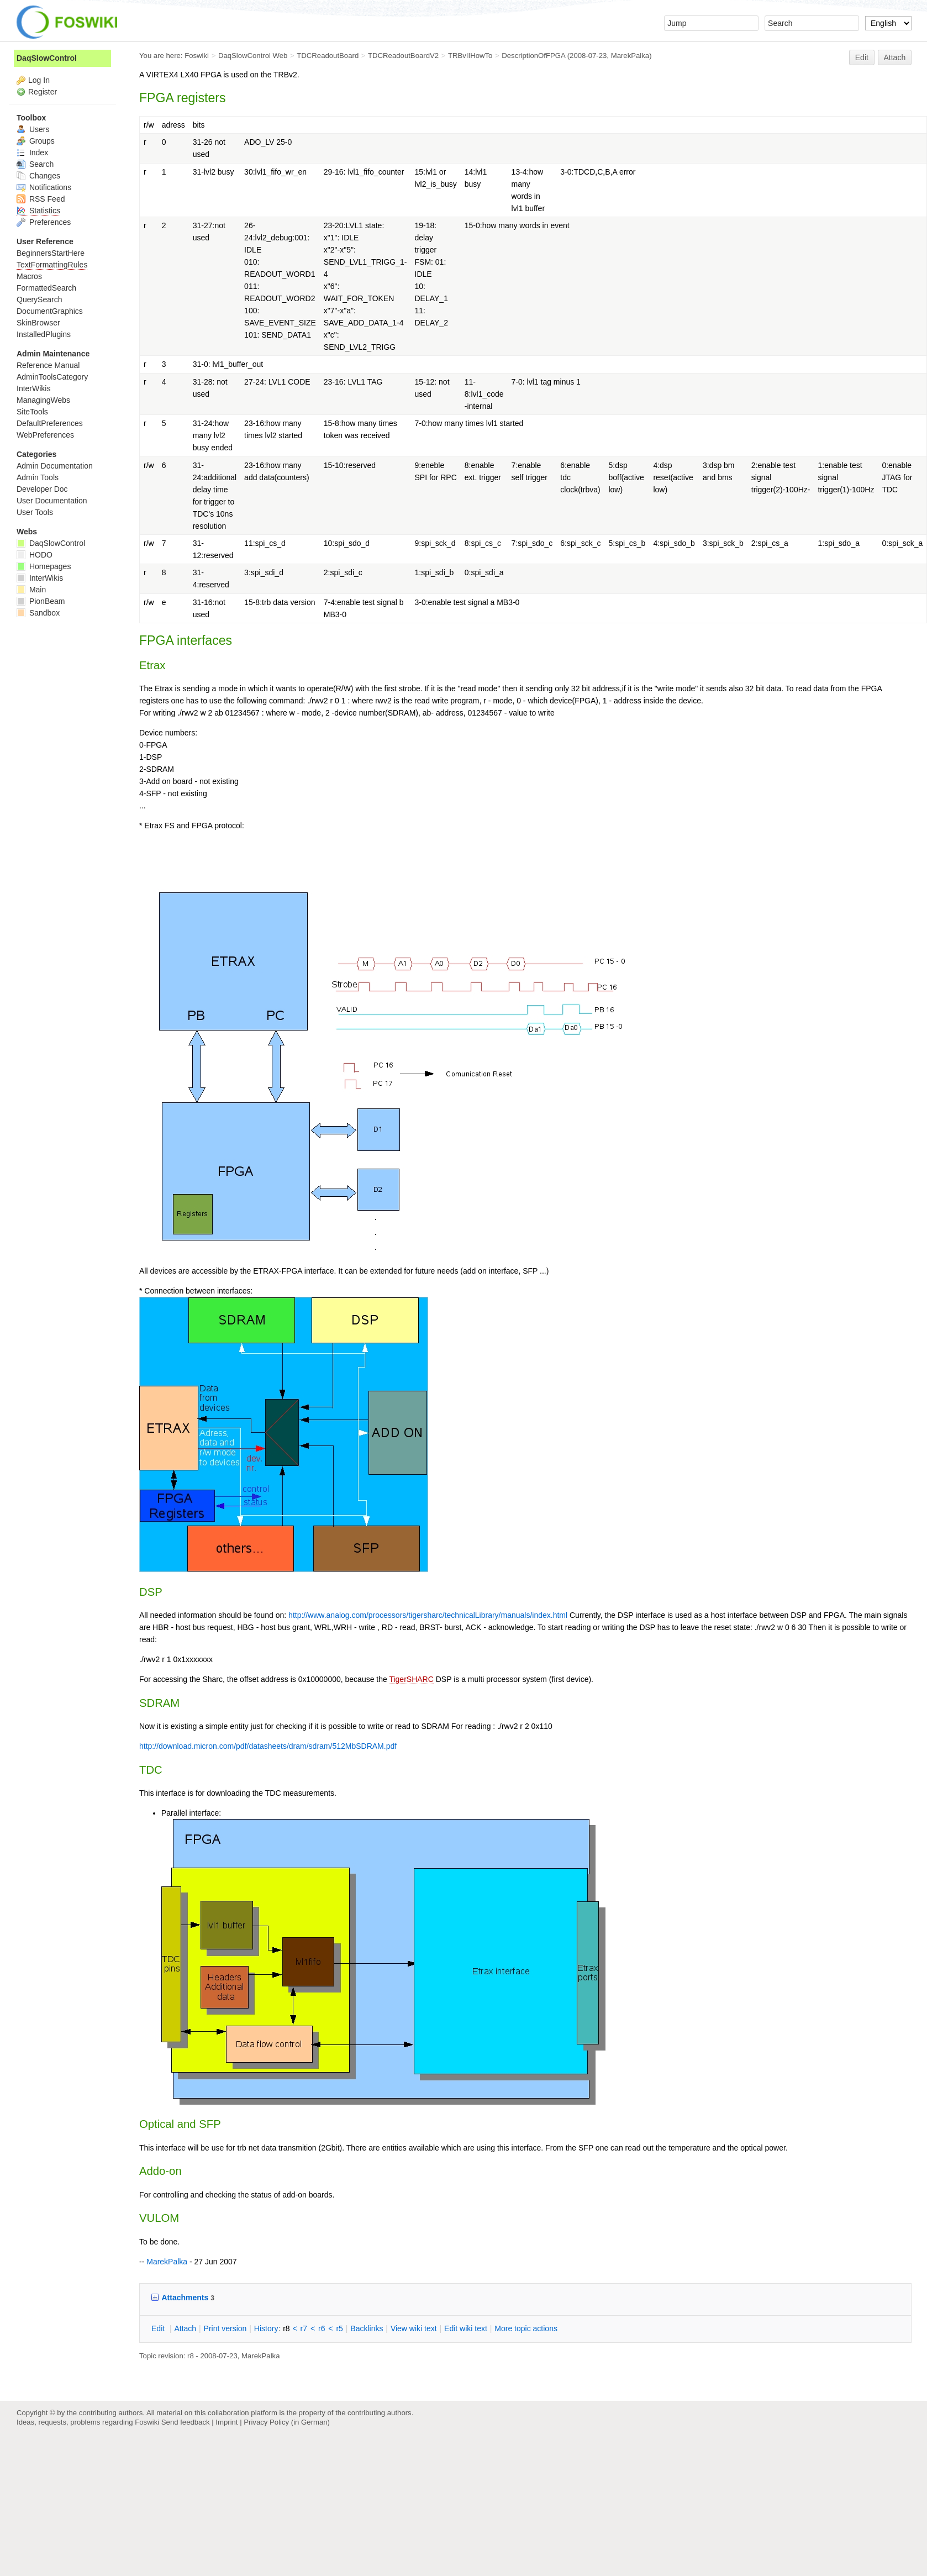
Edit (861, 57)
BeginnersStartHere (51, 253)
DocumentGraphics (50, 311)
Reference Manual (48, 365)
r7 (304, 2328)
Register (42, 91)
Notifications (44, 187)
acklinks (366, 2328)
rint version (225, 2328)
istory (266, 2328)
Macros (29, 276)
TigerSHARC (411, 1679)
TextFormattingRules (52, 264)
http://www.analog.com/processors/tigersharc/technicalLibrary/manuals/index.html (427, 1615)
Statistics (38, 210)
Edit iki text (465, 2328)
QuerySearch (39, 299)
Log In (39, 80)
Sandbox (38, 612)
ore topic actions (525, 2328)
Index (32, 152)
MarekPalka (630, 55)
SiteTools (32, 411)
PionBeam (41, 601)
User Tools (35, 512)
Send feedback (185, 2422)
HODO (34, 554)
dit (159, 2328)
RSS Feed (41, 198)
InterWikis (33, 388)
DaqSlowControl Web (253, 55)
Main (31, 589)
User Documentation (52, 500)
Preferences (44, 222)
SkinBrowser (38, 322)
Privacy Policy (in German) (287, 2422)
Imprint (226, 2422)
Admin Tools (38, 477)
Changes (38, 175)
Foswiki (197, 55)
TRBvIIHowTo (470, 55)
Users (33, 129)
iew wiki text (414, 2328)
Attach (895, 57)
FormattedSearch (46, 287)
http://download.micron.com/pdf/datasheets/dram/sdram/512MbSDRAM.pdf (268, 1746)
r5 (339, 2328)
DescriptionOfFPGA (533, 55)
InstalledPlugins (44, 334)
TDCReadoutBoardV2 (403, 55)
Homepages (44, 566)
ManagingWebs (43, 400)
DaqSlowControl (47, 58)
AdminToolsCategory (52, 376)
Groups (36, 140)
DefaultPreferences (50, 423)
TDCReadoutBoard (328, 55)
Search (35, 164)
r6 (321, 2328)
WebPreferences (45, 434)
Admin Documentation (55, 465)
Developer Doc (42, 489)
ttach (185, 2328)
